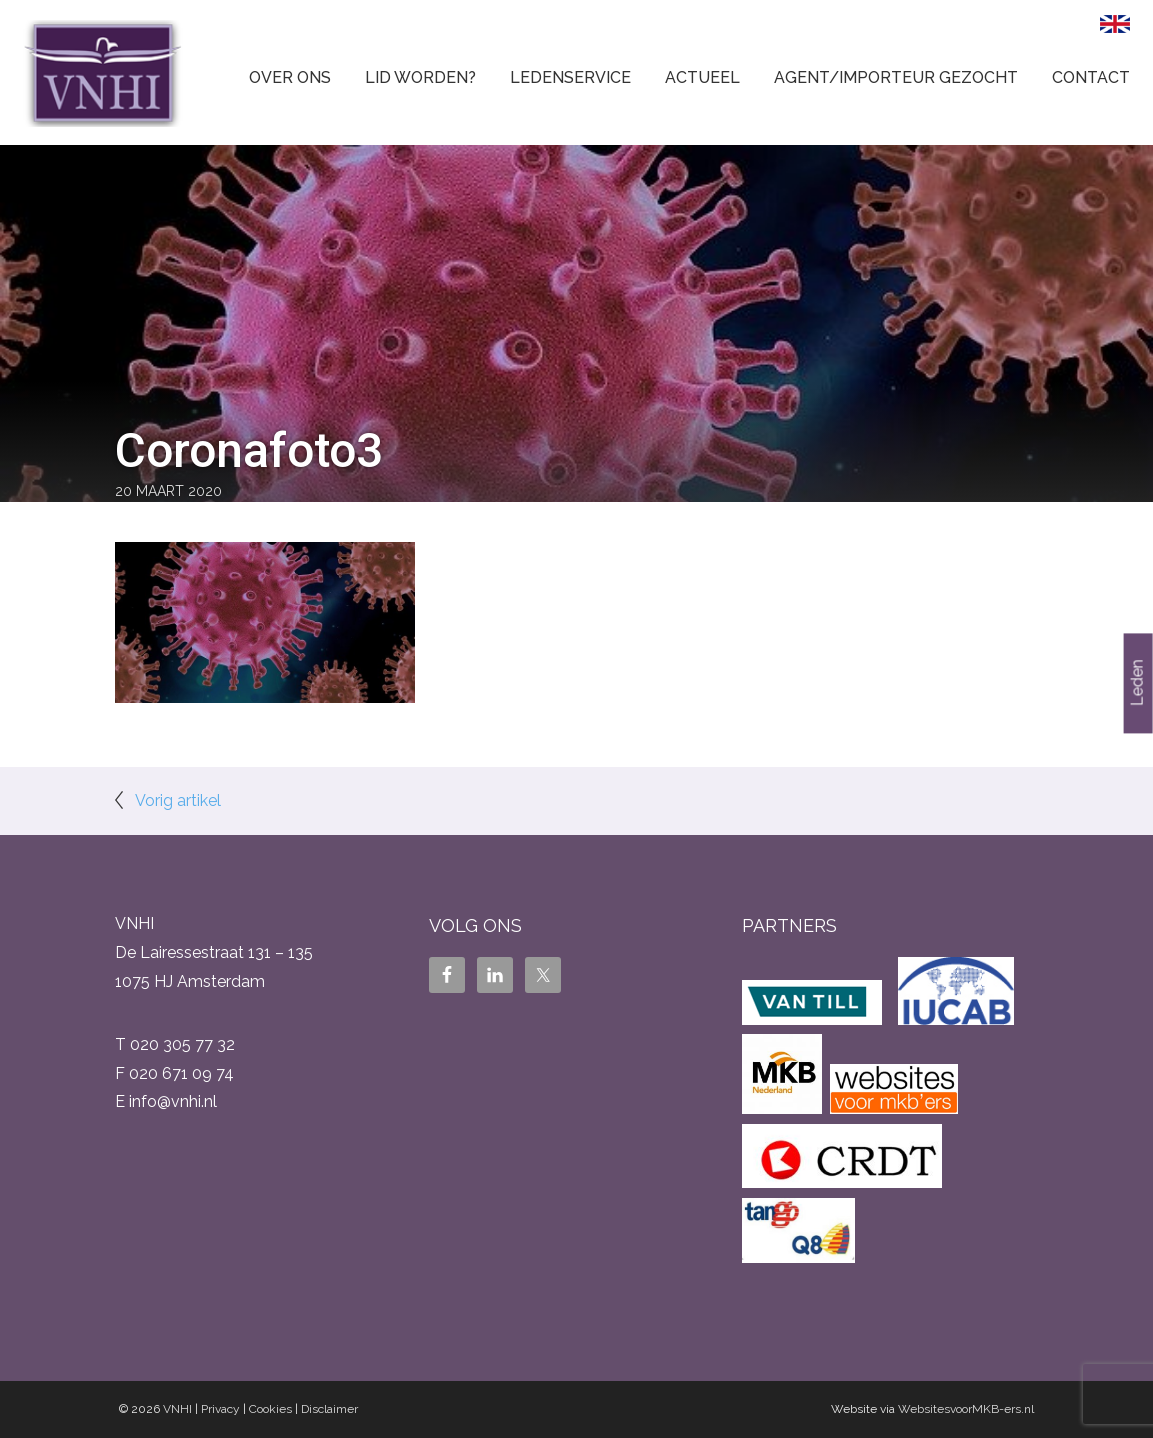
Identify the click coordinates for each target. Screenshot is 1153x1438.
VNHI (177, 1409)
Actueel (702, 77)
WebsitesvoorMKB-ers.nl (966, 1409)
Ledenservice (570, 77)
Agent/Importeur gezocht (896, 77)
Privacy (220, 1409)
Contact (1091, 77)
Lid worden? (420, 77)
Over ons (290, 77)
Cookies (270, 1409)
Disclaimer (329, 1409)
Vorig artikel (178, 800)
